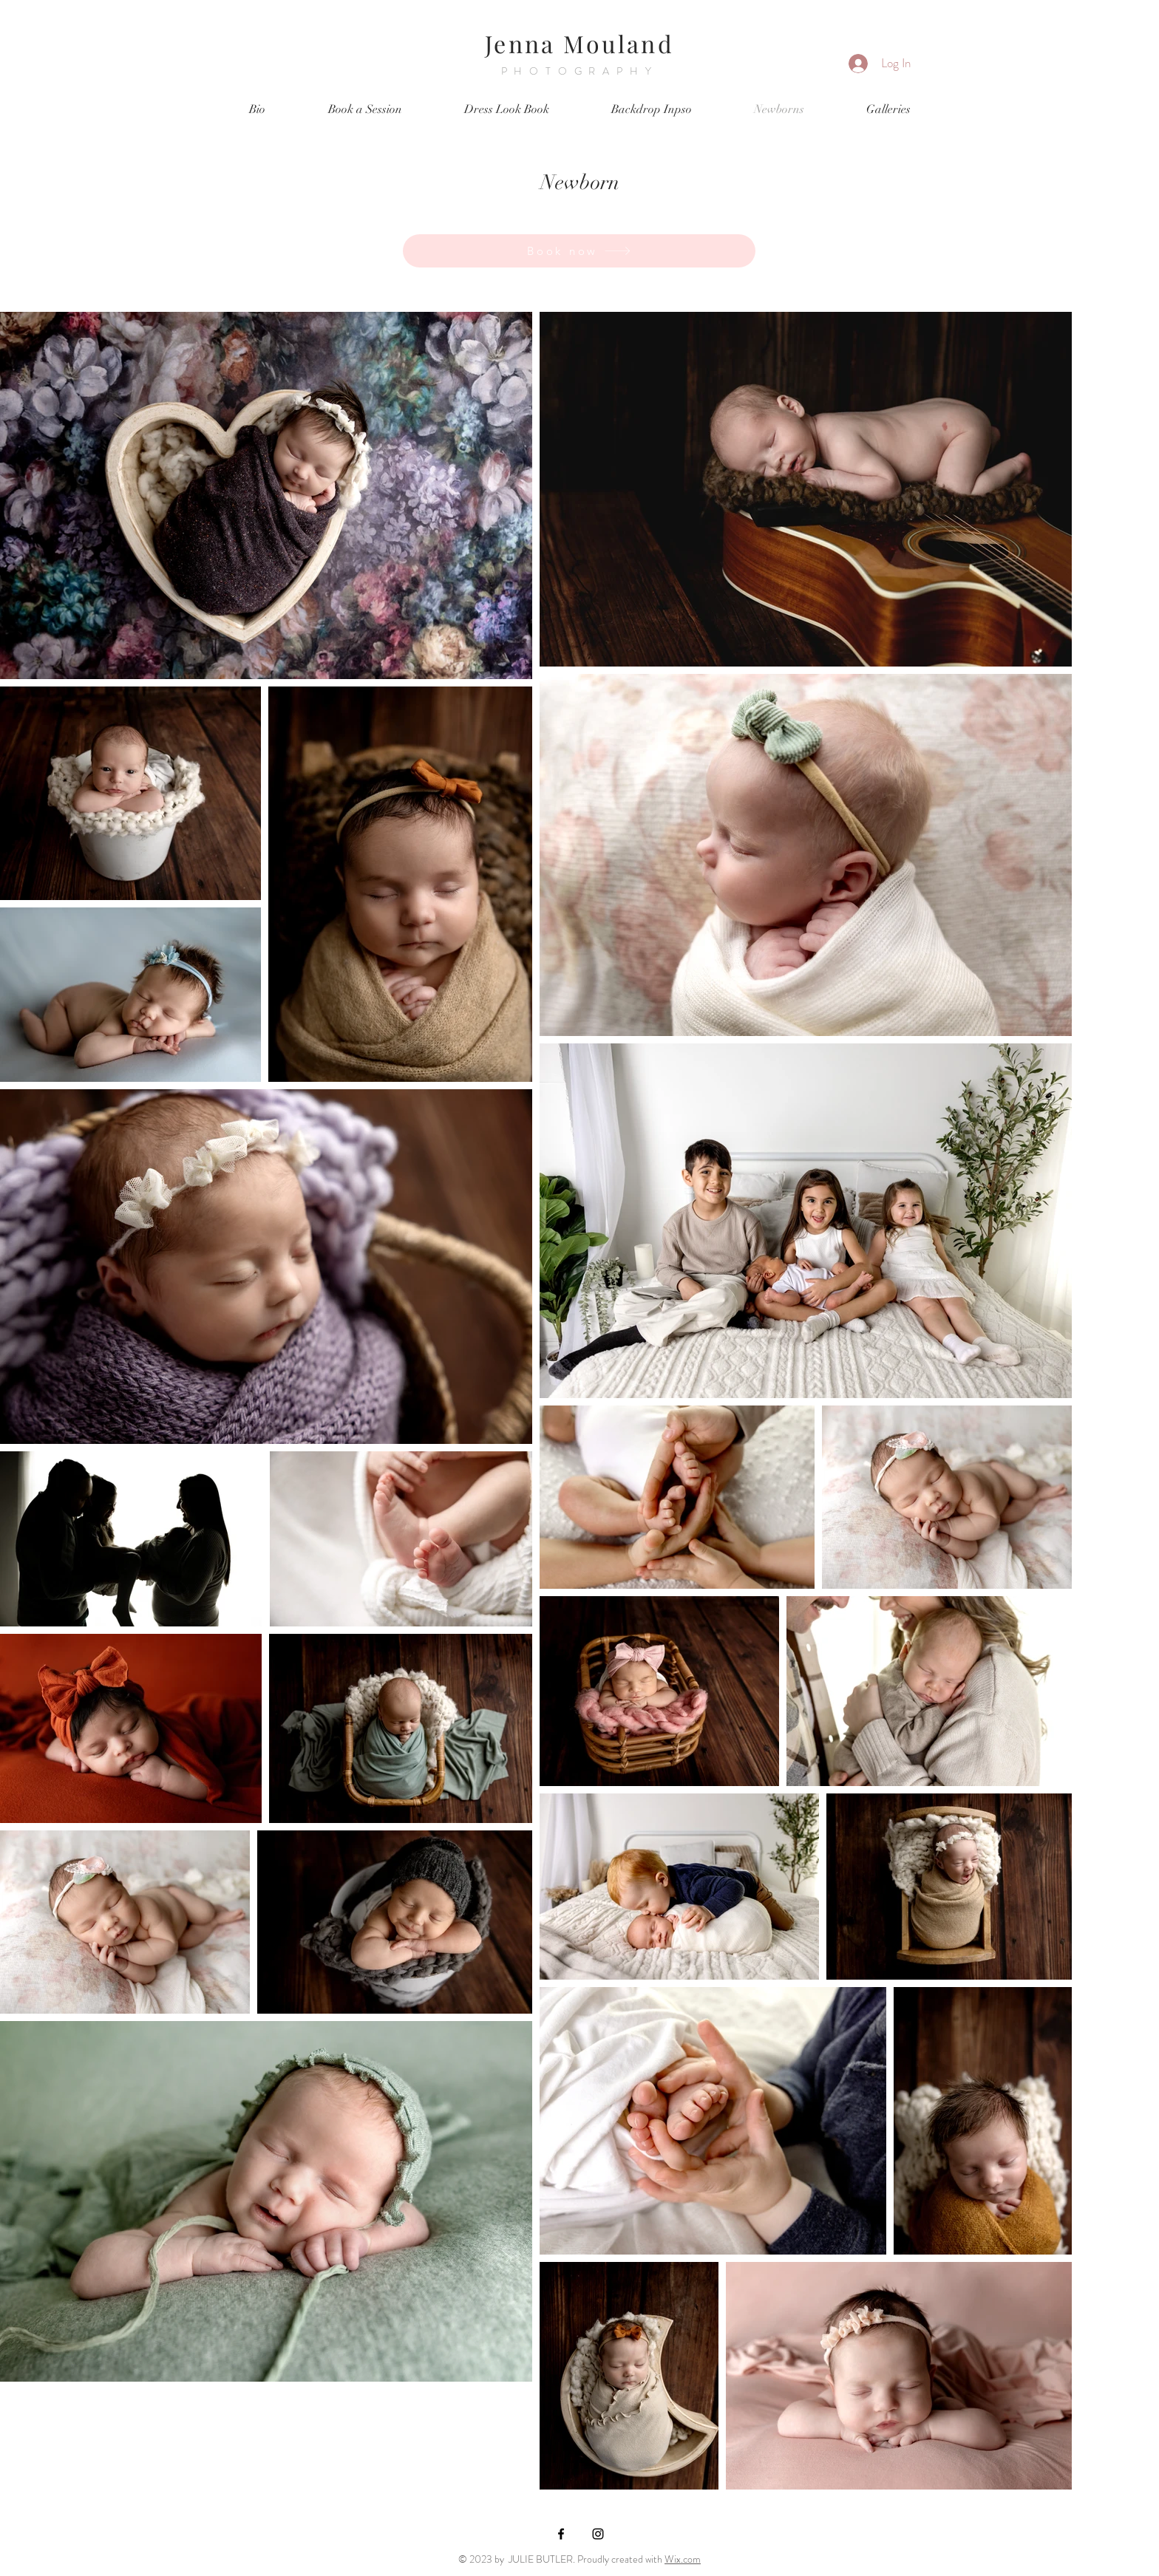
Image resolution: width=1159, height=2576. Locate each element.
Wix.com (683, 2559)
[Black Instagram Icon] (598, 2533)
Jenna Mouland (579, 43)
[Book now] (579, 251)
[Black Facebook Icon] (561, 2533)
